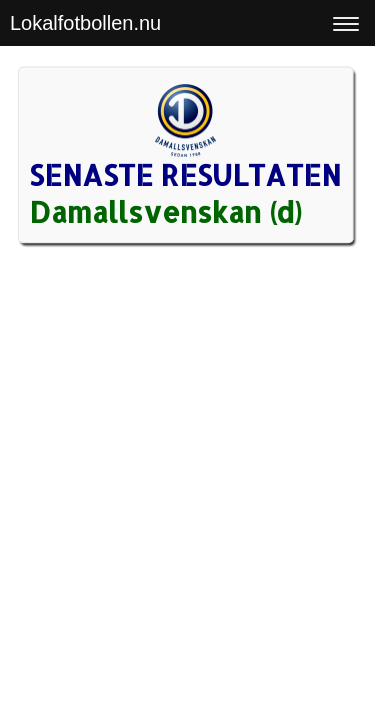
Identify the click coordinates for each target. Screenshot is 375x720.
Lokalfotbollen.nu (85, 23)
